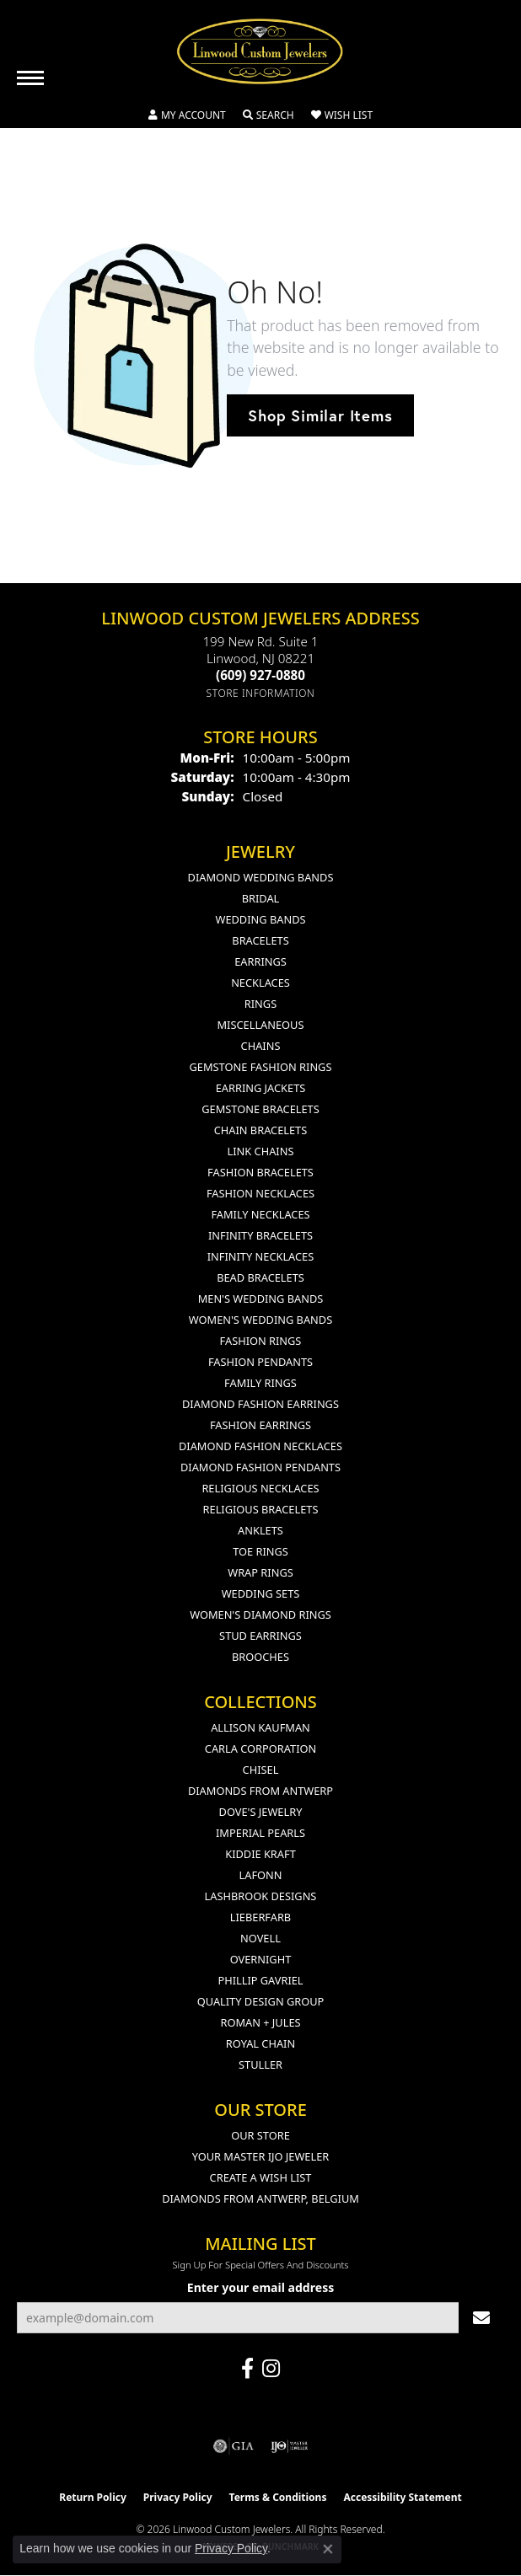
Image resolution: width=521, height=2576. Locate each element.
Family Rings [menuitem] (260, 1382)
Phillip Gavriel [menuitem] (260, 1980)
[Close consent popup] (328, 2549)
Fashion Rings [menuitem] (261, 1340)
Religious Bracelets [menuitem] (261, 1509)
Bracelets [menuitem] (260, 940)
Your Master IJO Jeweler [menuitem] (261, 2156)
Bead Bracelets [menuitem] (260, 1277)
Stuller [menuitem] (260, 2064)
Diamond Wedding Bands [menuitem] (261, 877)
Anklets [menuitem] (260, 1530)
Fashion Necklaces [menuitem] (260, 1193)
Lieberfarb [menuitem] (260, 1917)
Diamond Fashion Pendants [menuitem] (260, 1467)
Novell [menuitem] (260, 1938)
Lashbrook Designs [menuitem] (261, 1896)
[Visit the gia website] (233, 2446)
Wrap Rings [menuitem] (260, 1572)
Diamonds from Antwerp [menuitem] (260, 1790)
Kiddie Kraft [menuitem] (260, 1853)
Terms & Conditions (278, 2497)
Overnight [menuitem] (261, 1959)
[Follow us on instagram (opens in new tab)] (271, 2369)
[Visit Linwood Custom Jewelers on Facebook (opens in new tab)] (247, 2369)
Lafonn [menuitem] (260, 1874)
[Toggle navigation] (30, 78)
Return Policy (92, 2497)
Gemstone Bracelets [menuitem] (260, 1109)
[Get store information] (261, 693)
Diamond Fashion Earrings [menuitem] (260, 1403)
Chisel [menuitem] (261, 1769)
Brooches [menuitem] (260, 1656)
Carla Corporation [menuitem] (260, 1748)
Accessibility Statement (402, 2497)
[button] (187, 115)
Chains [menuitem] (261, 1045)
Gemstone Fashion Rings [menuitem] (261, 1066)
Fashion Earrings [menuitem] (260, 1425)
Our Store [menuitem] (260, 2135)
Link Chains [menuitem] (261, 1151)
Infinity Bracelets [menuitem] (260, 1235)
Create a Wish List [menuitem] (261, 2177)
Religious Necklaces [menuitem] (260, 1488)
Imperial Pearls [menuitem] (260, 1832)
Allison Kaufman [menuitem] (260, 1727)
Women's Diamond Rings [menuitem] (260, 1614)
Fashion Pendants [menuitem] (260, 1361)
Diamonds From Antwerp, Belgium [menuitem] (260, 2198)
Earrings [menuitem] (260, 961)
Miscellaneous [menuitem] (261, 1024)
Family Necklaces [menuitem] (260, 1214)
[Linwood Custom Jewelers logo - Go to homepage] (260, 51)
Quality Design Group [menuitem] (261, 2001)
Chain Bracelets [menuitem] (261, 1130)
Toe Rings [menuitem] (260, 1551)
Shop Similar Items (320, 415)
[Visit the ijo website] (290, 2446)
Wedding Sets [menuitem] (261, 1593)
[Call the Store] (260, 675)
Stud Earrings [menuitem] (260, 1635)
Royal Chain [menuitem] (260, 2043)
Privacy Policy (177, 2497)
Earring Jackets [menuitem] (261, 1087)
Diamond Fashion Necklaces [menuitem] (260, 1446)
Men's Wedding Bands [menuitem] (261, 1298)
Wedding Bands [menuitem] (261, 919)
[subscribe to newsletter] (481, 2317)
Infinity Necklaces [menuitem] (260, 1256)
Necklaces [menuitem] (260, 982)
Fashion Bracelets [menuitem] (260, 1172)
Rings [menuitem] (260, 1003)
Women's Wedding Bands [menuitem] (260, 1319)
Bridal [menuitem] (261, 898)
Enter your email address (260, 2287)
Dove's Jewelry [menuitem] (261, 1811)
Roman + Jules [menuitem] (260, 2022)
